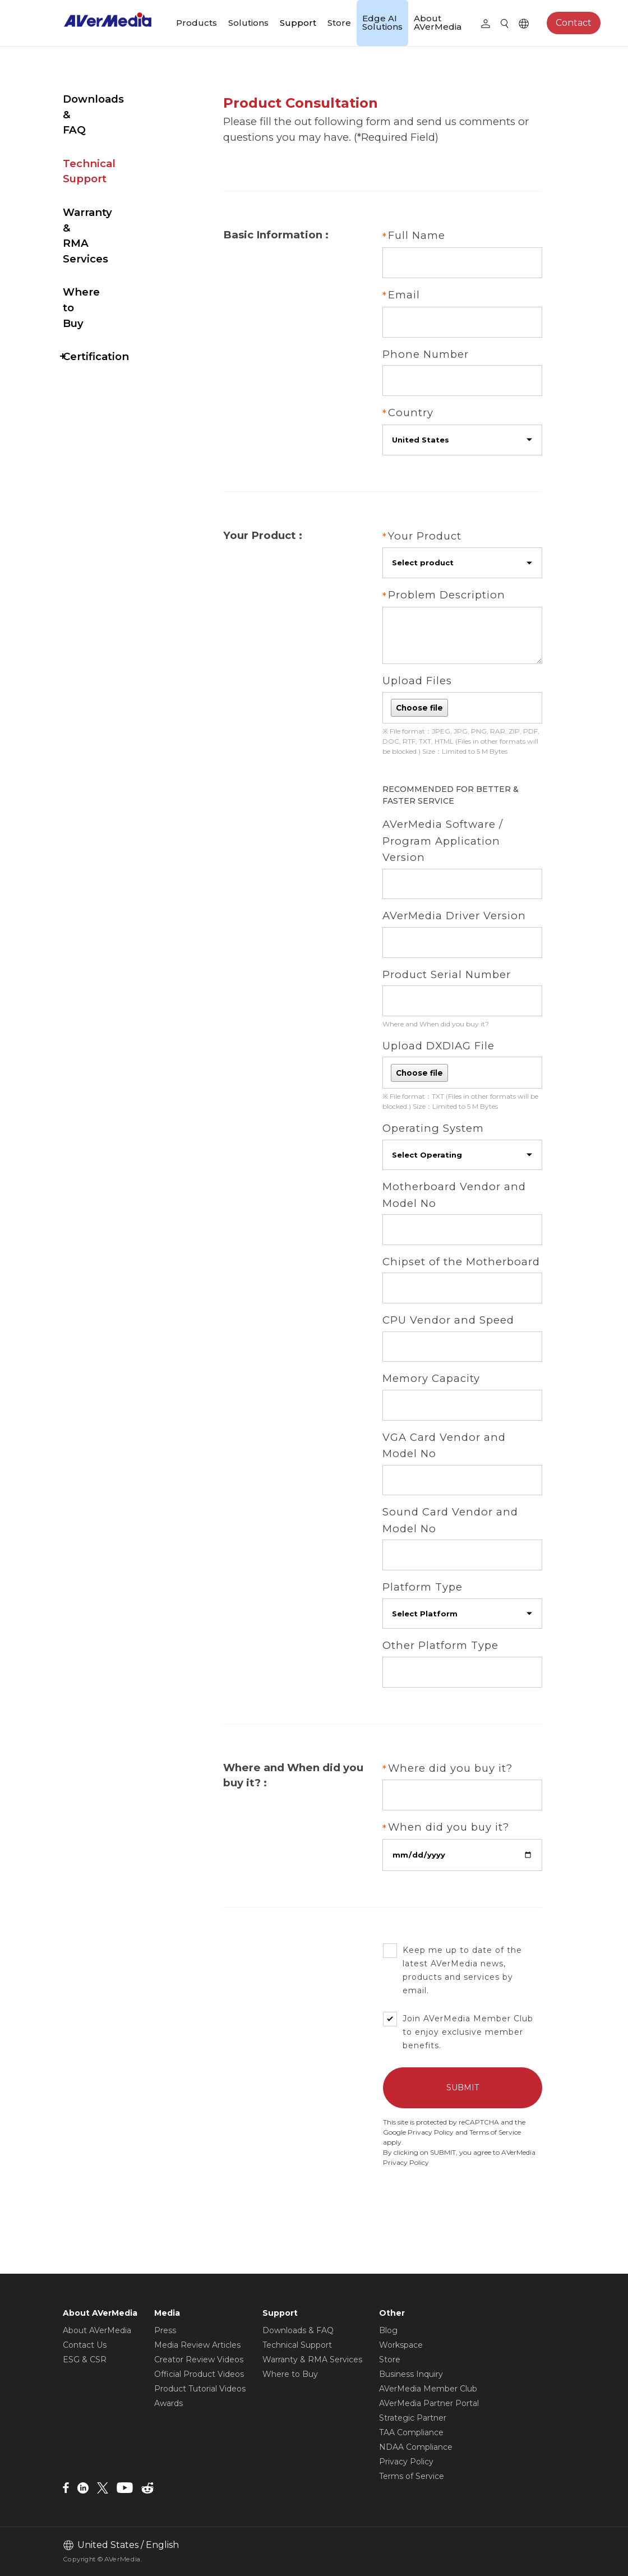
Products (196, 22)
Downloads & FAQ (111, 99)
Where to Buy (100, 214)
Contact (574, 22)
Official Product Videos (199, 2374)
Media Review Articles (197, 2345)
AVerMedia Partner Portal (429, 2403)
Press (165, 2330)
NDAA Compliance (415, 2447)
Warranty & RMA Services (107, 173)
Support (298, 22)
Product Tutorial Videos (200, 2389)
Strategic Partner (412, 2418)
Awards (168, 2403)
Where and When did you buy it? (451, 1032)
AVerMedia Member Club (428, 2389)
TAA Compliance (411, 2432)
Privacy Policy (446, 2157)
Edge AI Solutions (382, 22)
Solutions (248, 22)
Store (339, 22)
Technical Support (112, 132)
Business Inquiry (411, 2374)
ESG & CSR (85, 2359)
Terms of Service (510, 2157)
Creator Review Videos (198, 2359)
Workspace (401, 2345)
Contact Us (85, 2345)
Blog (388, 2330)
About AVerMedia (437, 22)
